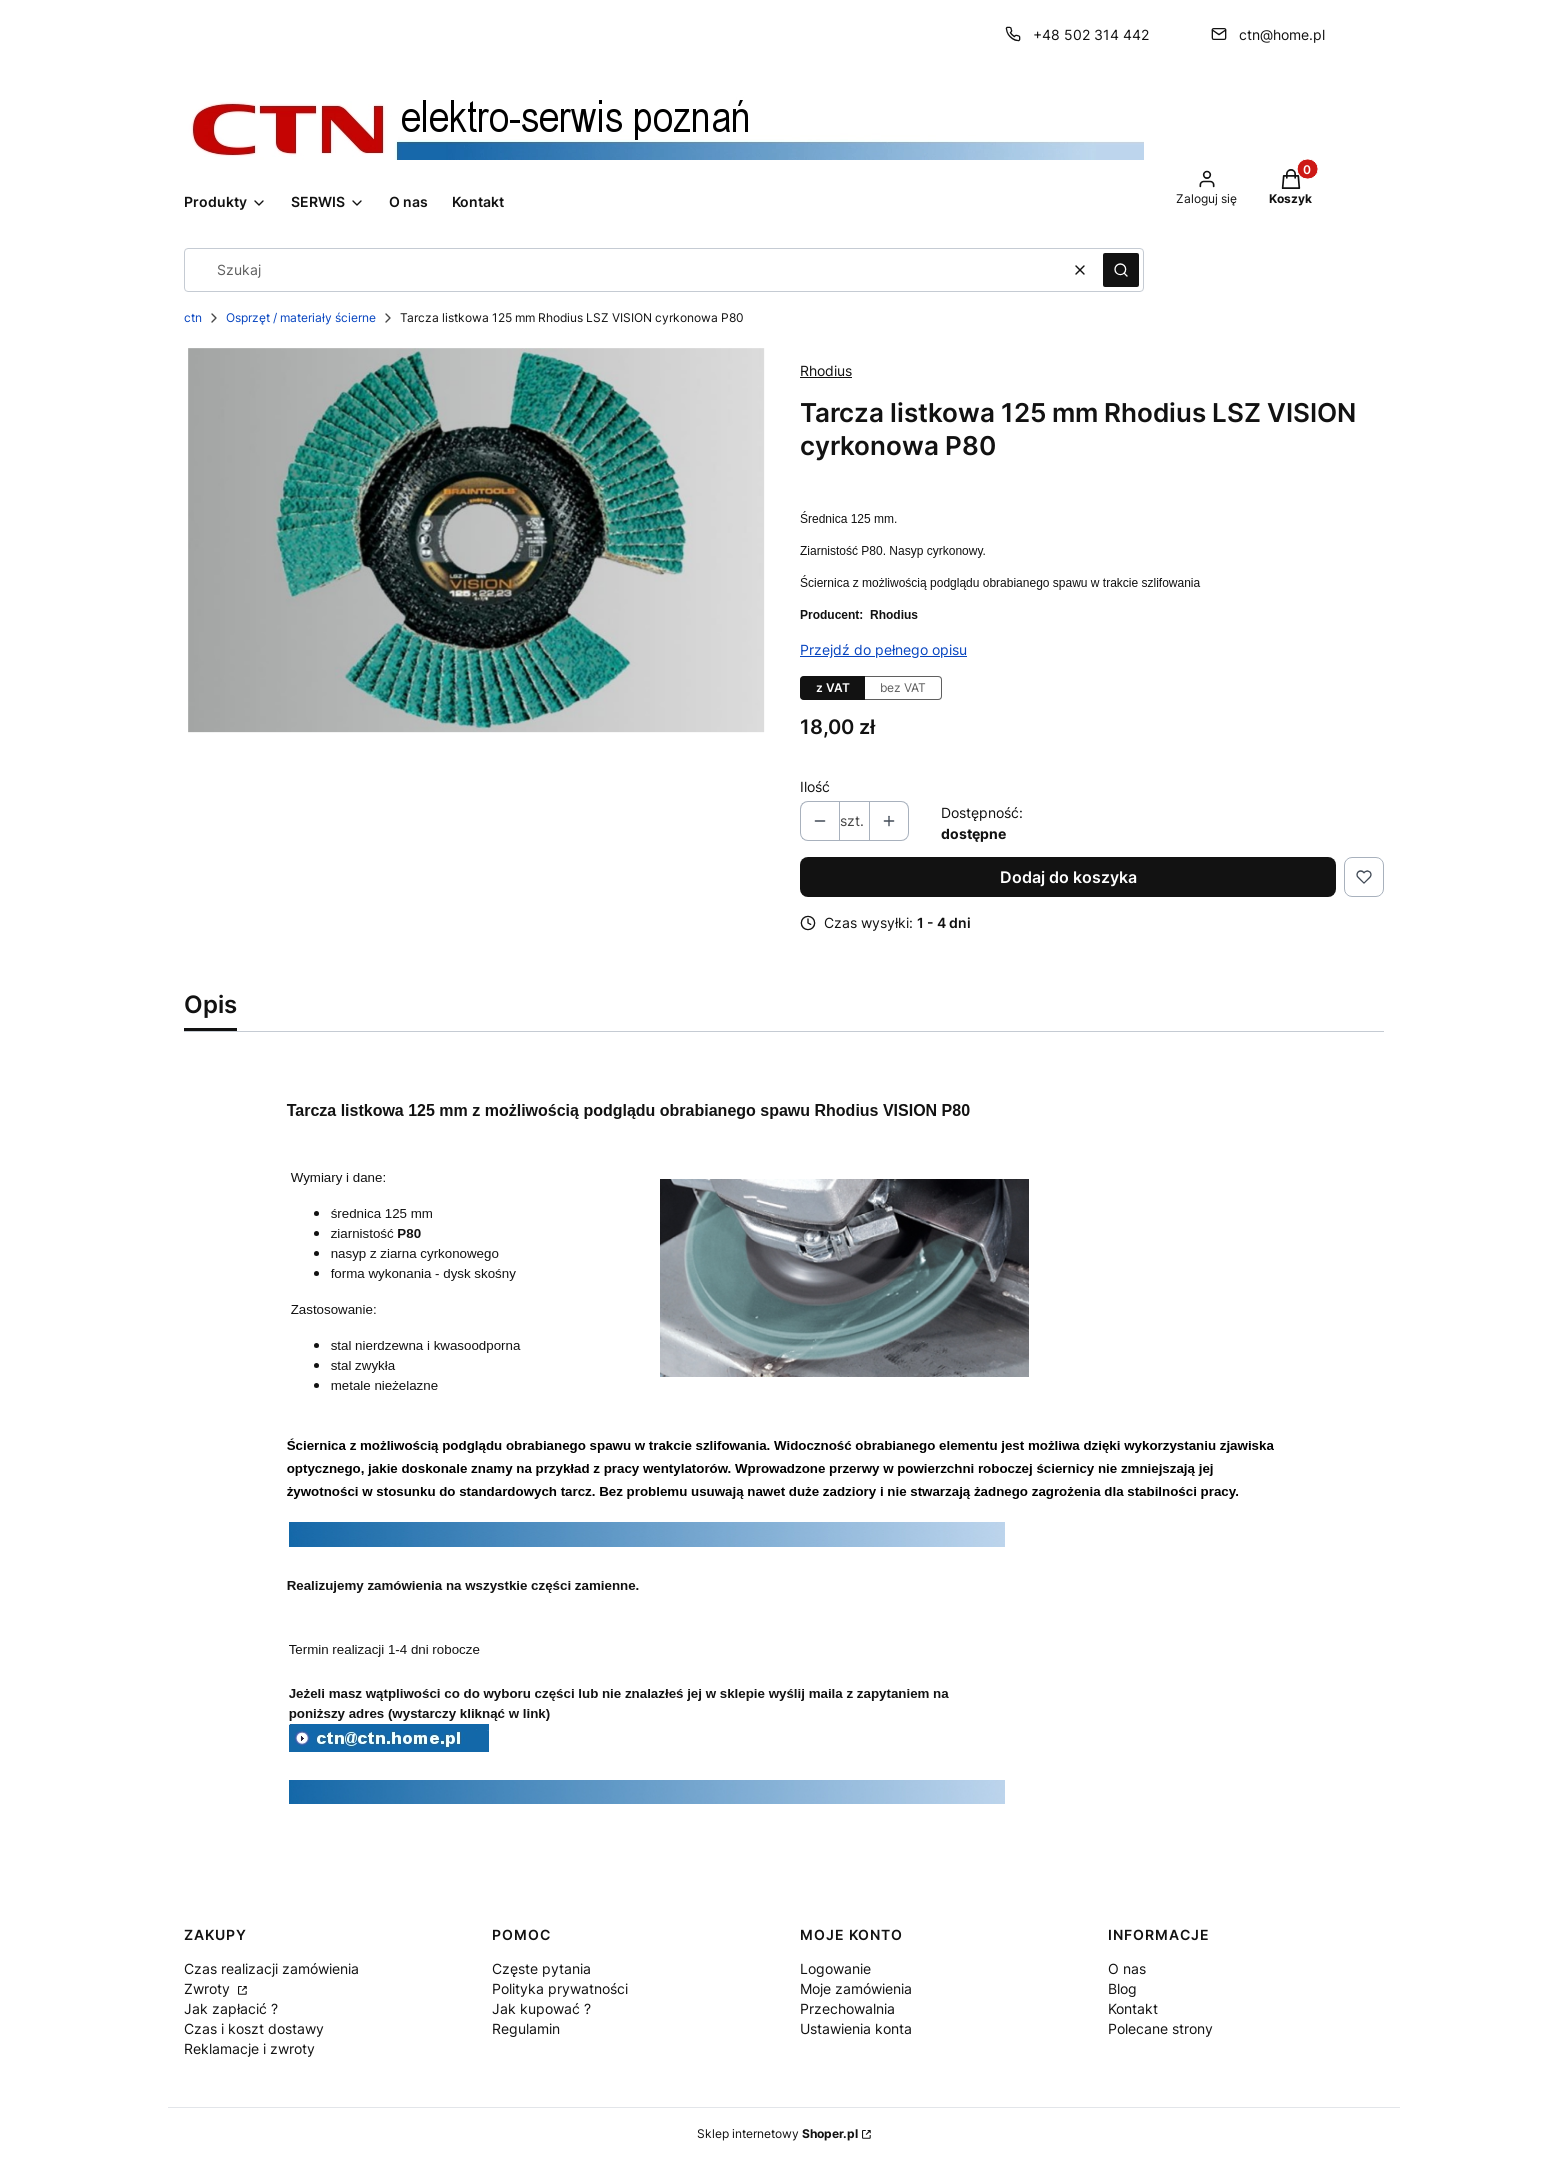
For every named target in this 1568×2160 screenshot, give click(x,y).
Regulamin (526, 2028)
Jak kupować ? (541, 2008)
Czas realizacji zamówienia (271, 1968)
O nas (1127, 1968)
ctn (193, 317)
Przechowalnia (847, 2008)
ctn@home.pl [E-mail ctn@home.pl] (1282, 34)
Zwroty (209, 1988)
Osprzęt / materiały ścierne (301, 317)
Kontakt (1133, 2008)
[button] (1121, 270)
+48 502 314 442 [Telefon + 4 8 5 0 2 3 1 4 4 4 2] (1091, 34)
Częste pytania (541, 1968)
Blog (1122, 1988)
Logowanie (835, 1968)
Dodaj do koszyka (1068, 877)
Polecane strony (1160, 2028)
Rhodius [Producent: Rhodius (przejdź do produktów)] (826, 370)
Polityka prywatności (560, 1988)
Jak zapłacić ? (231, 2008)
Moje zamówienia (856, 1988)
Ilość (815, 786)
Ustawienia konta (856, 2028)
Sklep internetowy (777, 2133)
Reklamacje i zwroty (249, 2048)
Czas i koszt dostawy (254, 2028)
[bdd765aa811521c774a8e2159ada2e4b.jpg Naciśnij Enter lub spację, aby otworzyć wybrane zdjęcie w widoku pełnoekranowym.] (476, 540)
